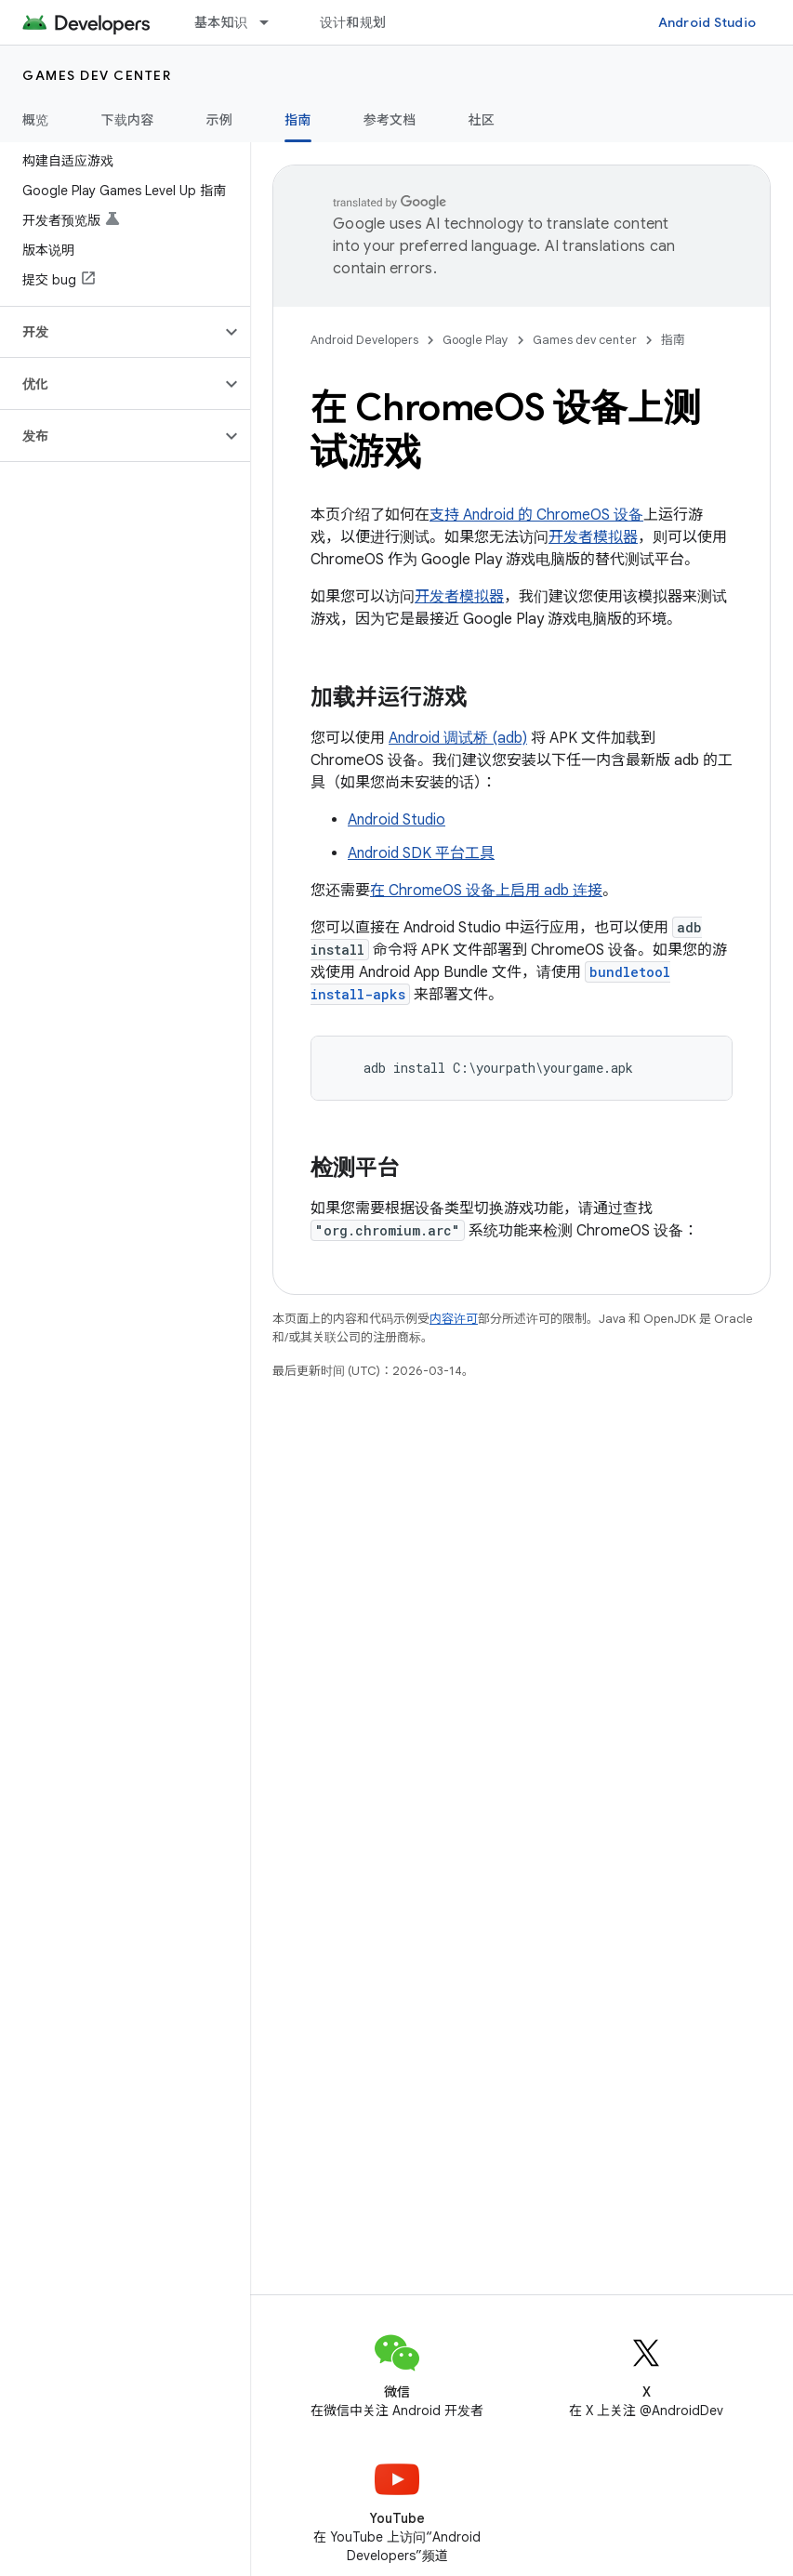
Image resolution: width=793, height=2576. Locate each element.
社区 (482, 120)
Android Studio (707, 22)
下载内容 (127, 120)
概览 (35, 120)
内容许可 (454, 1319)
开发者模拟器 (593, 537)
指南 (673, 340)
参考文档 (389, 120)
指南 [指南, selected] (297, 120)
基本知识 (220, 22)
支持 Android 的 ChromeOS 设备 (536, 515)
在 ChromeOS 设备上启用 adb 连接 (486, 890)
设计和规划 (353, 22)
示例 (219, 120)
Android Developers (364, 340)
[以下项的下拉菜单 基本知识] (272, 22)
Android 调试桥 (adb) (458, 738)
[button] (110, 332)
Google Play (476, 340)
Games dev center (96, 75)
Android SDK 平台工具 (421, 853)
